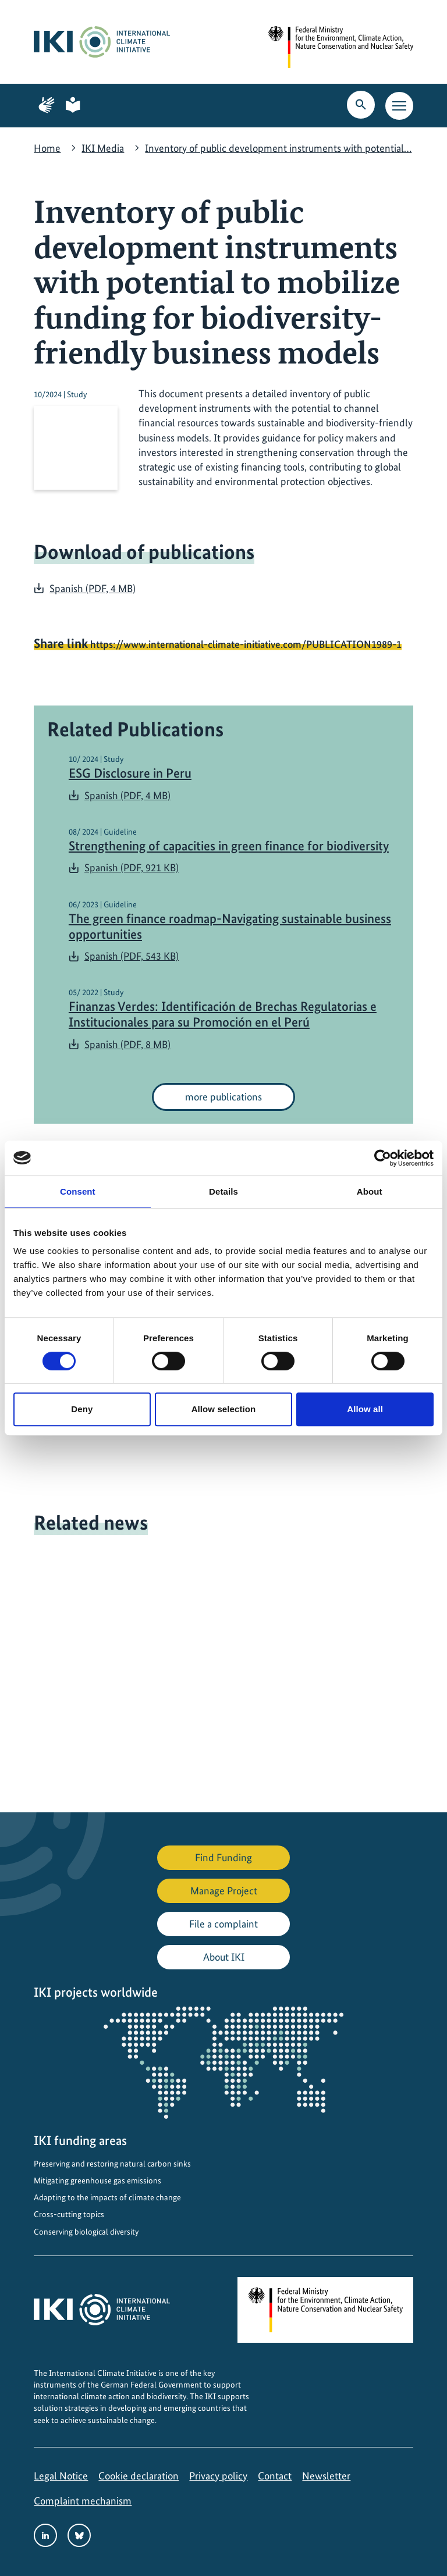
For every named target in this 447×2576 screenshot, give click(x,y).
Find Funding (223, 1857)
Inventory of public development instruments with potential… (278, 148)
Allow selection (223, 1409)
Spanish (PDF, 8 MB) (127, 1044)
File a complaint (223, 1924)
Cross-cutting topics (69, 2214)
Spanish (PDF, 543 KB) (131, 956)
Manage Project (223, 1890)
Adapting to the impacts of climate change (107, 2197)
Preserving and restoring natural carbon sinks (112, 2163)
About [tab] (369, 1191)
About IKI (223, 1957)
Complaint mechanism (83, 2501)
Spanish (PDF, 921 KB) (131, 867)
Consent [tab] (77, 1191)
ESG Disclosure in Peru (130, 773)
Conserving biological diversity (86, 2231)
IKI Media (102, 148)
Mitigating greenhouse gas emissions (97, 2180)
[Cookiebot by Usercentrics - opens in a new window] (383, 1158)
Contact (275, 2476)
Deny (82, 1409)
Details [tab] (223, 1191)
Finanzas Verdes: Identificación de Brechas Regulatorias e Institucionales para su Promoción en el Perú (223, 1014)
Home (47, 148)
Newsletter (326, 2476)
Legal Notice (61, 2476)
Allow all (365, 1409)
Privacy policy (218, 2476)
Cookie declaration (138, 2476)
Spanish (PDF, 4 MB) (92, 588)
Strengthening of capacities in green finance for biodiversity (229, 846)
